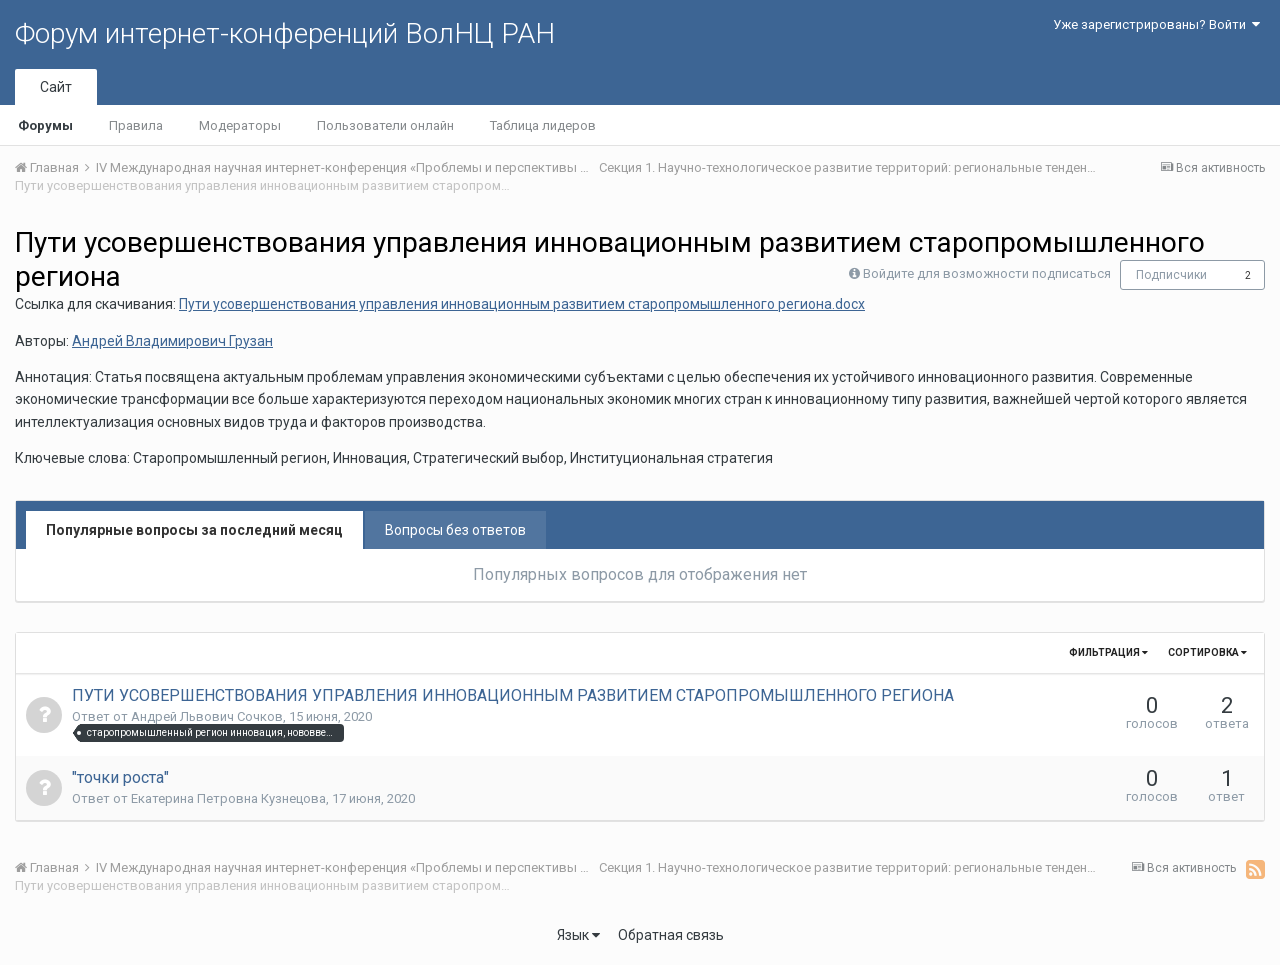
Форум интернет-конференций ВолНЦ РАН (285, 33)
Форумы (45, 125)
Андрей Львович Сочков (207, 716)
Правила (136, 125)
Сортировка (1207, 652)
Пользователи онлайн (385, 125)
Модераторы (240, 125)
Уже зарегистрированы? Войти (1156, 24)
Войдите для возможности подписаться (987, 273)
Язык (578, 935)
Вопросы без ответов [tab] (455, 530)
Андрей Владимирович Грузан (172, 341)
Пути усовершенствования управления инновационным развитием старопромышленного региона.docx (522, 304)
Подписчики (1171, 275)
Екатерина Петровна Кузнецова (228, 798)
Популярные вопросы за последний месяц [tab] (194, 530)
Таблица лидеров (543, 125)
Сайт (56, 87)
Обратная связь (671, 935)
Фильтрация (1108, 652)
